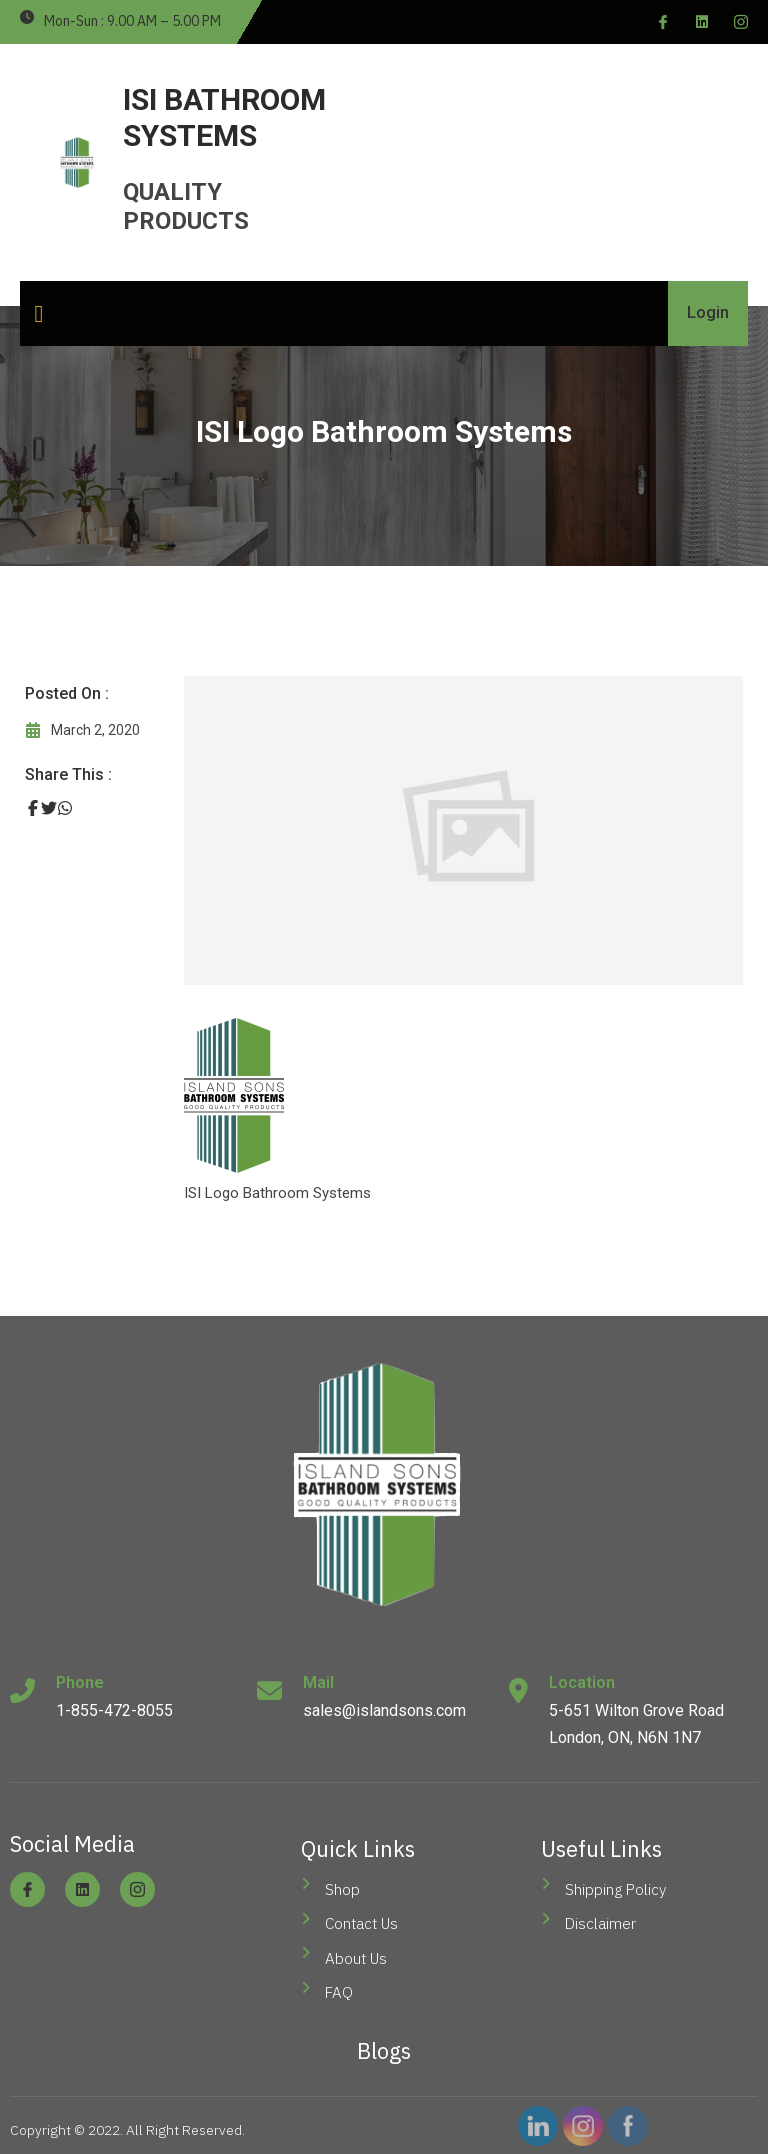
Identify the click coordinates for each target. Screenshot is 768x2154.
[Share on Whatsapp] (65, 809)
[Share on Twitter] (49, 809)
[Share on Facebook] (33, 809)
